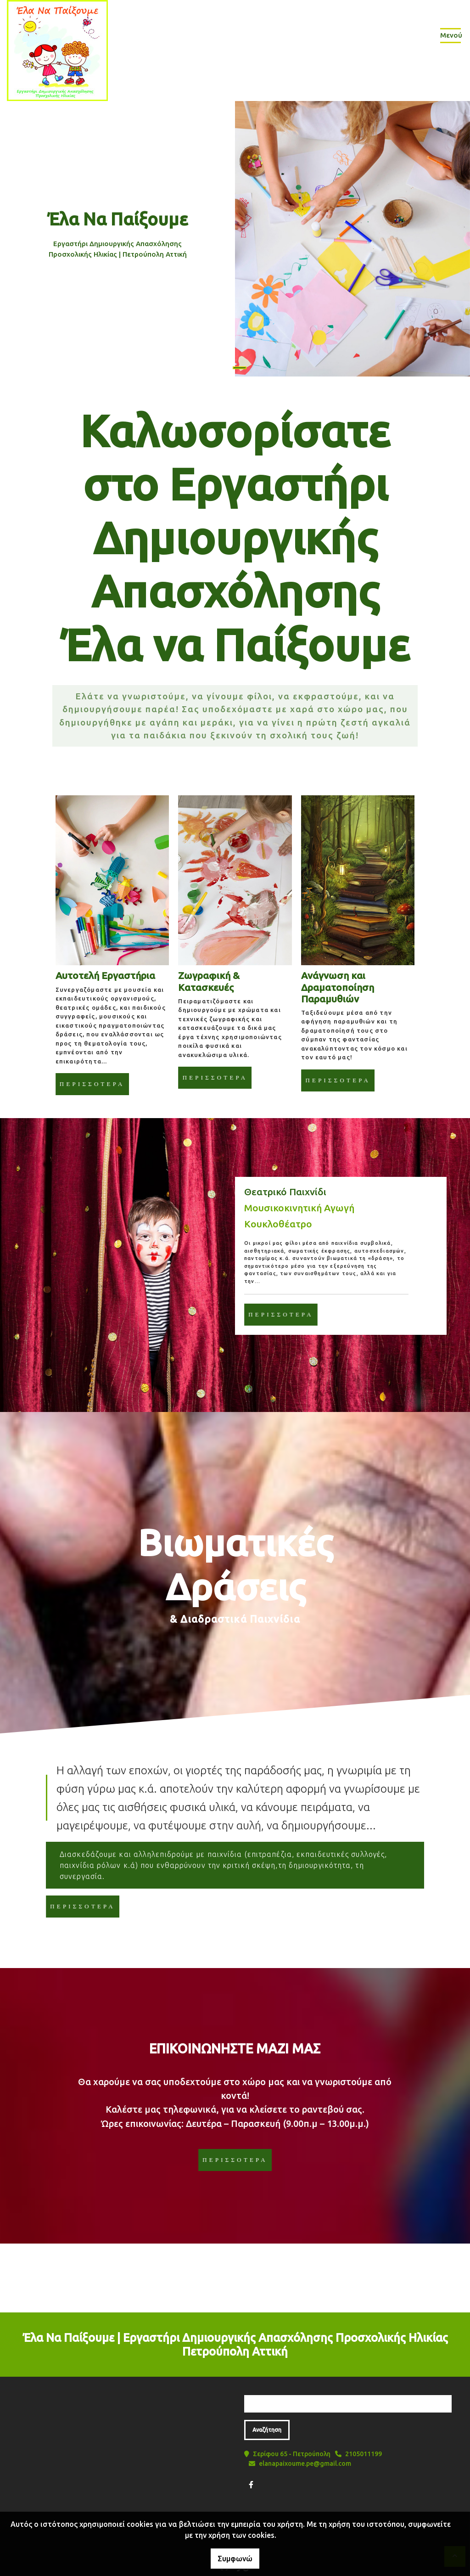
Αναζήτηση (266, 2430)
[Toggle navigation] (450, 37)
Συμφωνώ (235, 2558)
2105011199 (363, 2454)
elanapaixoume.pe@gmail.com (305, 2463)
